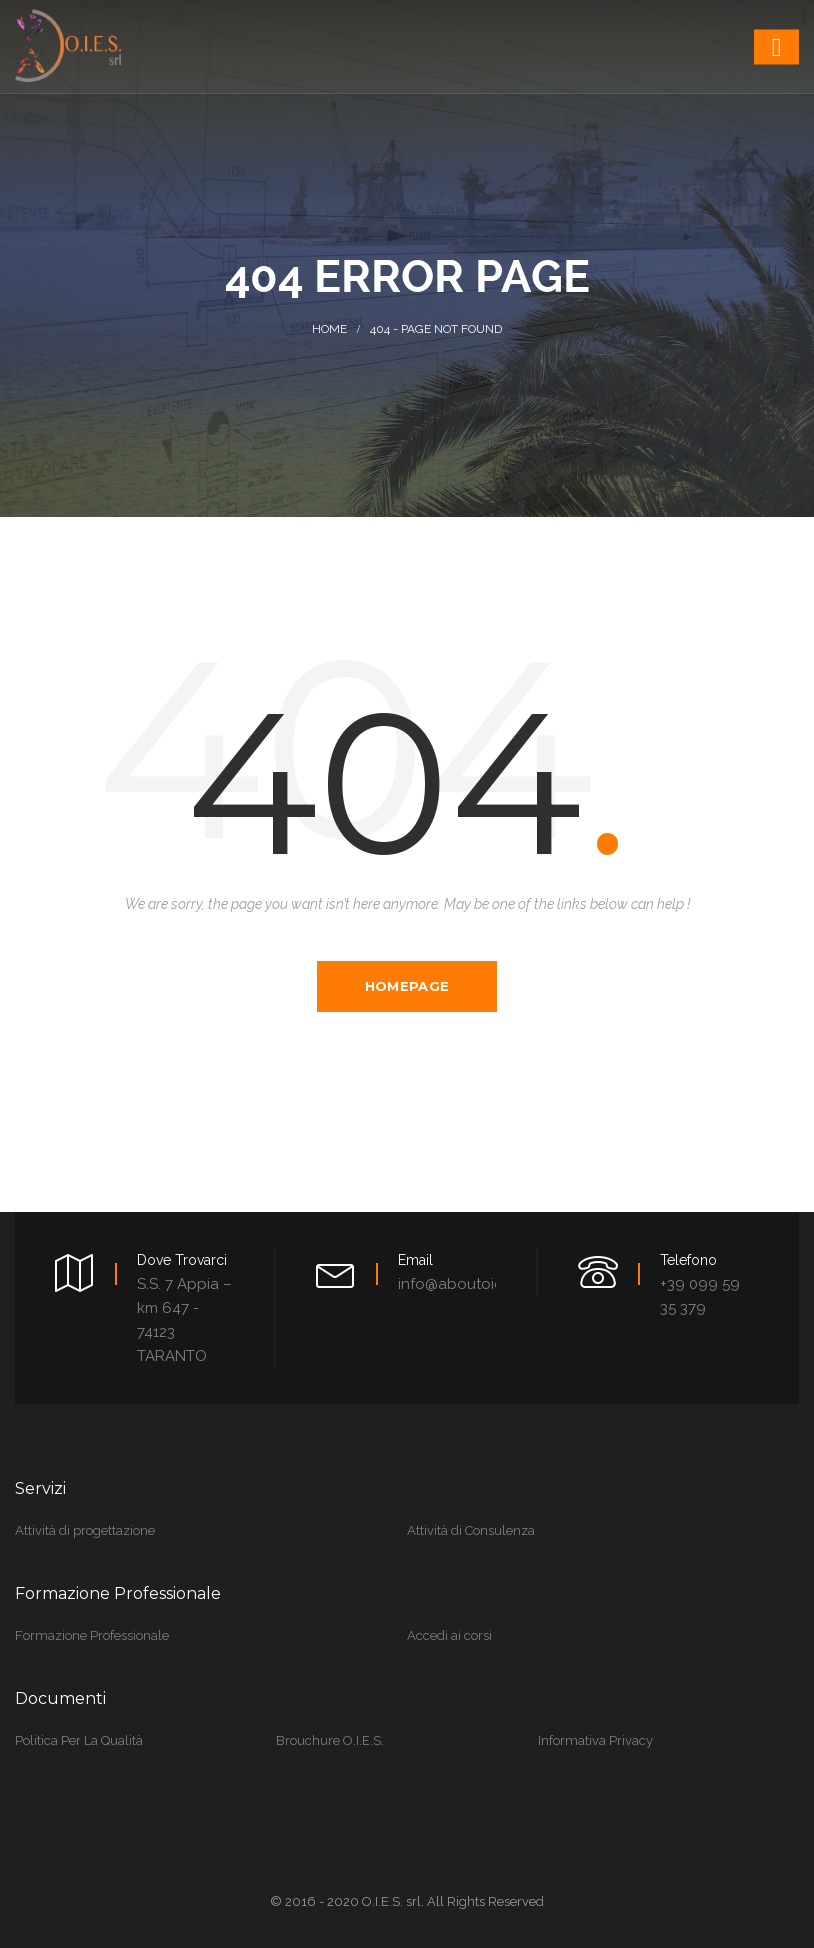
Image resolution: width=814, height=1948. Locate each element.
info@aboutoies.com (471, 1284)
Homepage (407, 986)
